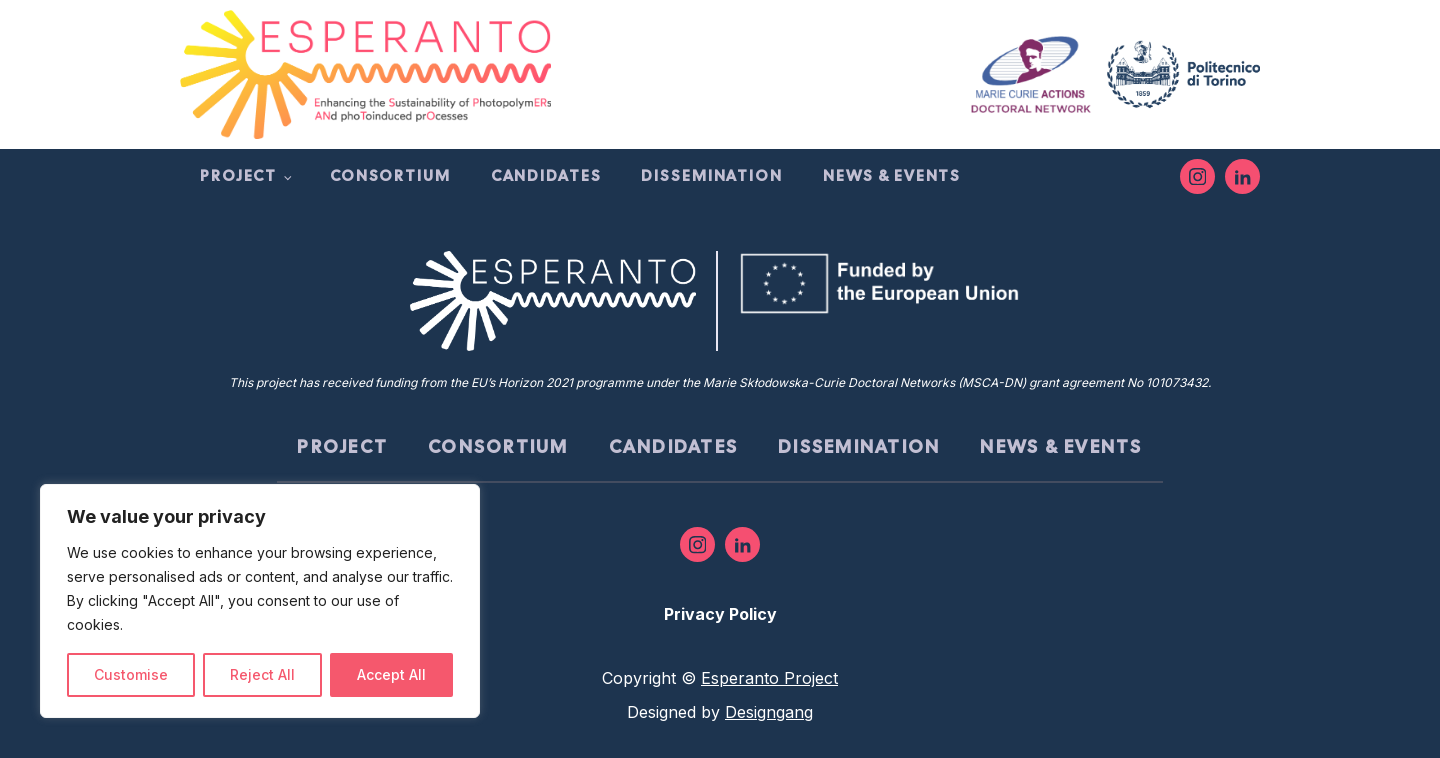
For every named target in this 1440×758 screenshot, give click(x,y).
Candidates (546, 176)
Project (238, 176)
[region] (260, 601)
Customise (131, 674)
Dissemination (711, 176)
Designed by (720, 712)
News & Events (892, 176)
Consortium (390, 176)
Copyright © (720, 678)
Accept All (391, 674)
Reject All (262, 674)
